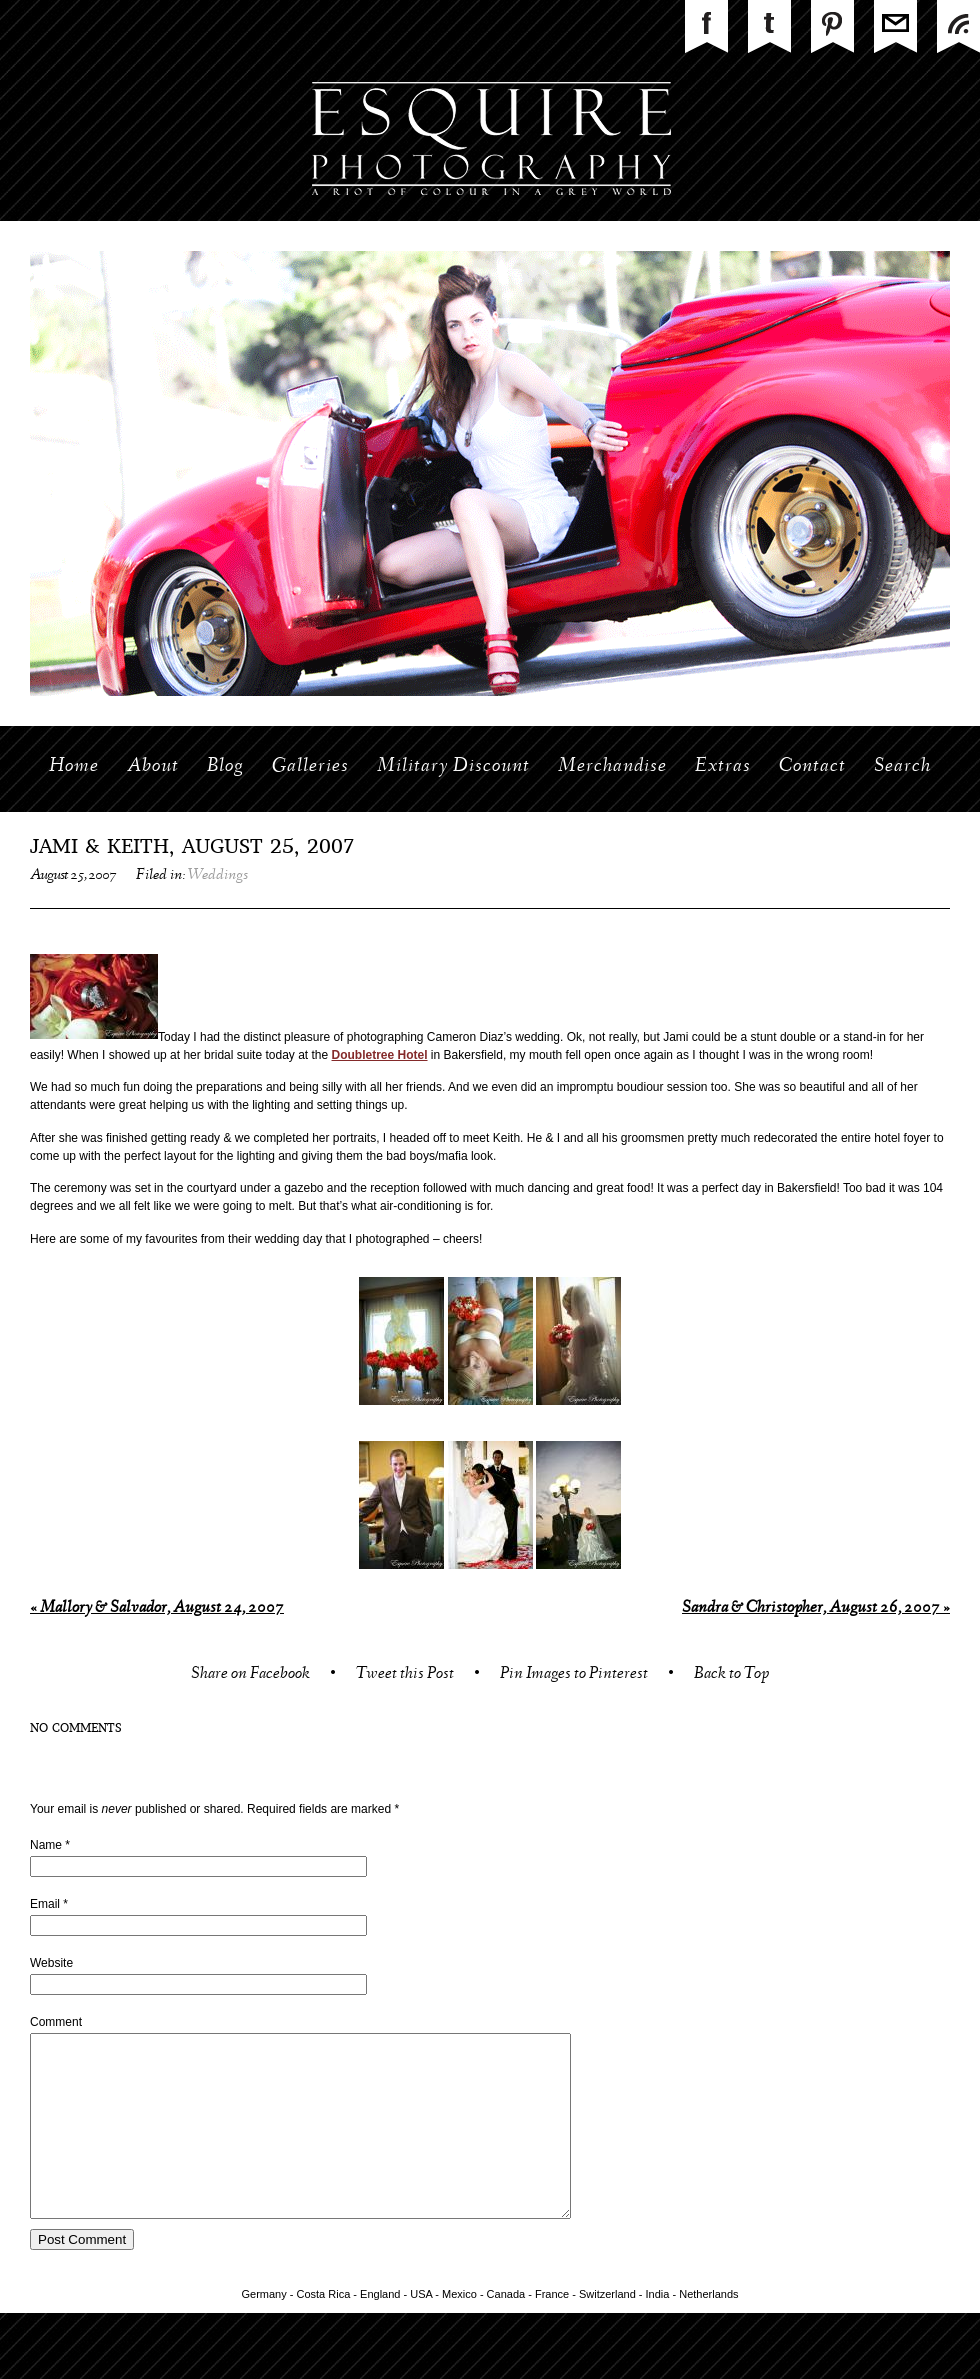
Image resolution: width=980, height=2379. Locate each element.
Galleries (310, 767)
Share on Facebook (250, 1675)
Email (45, 1904)
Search (902, 767)
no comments (76, 1729)
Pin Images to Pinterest (574, 1675)
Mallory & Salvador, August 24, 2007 (157, 1608)
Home (74, 767)
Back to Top (731, 1675)
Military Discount (453, 767)
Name (46, 1845)
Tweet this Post (405, 1675)
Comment (56, 2022)
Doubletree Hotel (380, 1055)
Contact (812, 767)
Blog (225, 767)
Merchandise (612, 767)
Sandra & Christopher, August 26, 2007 (816, 1608)
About (153, 767)
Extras (723, 767)
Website (51, 1963)
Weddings (218, 876)
